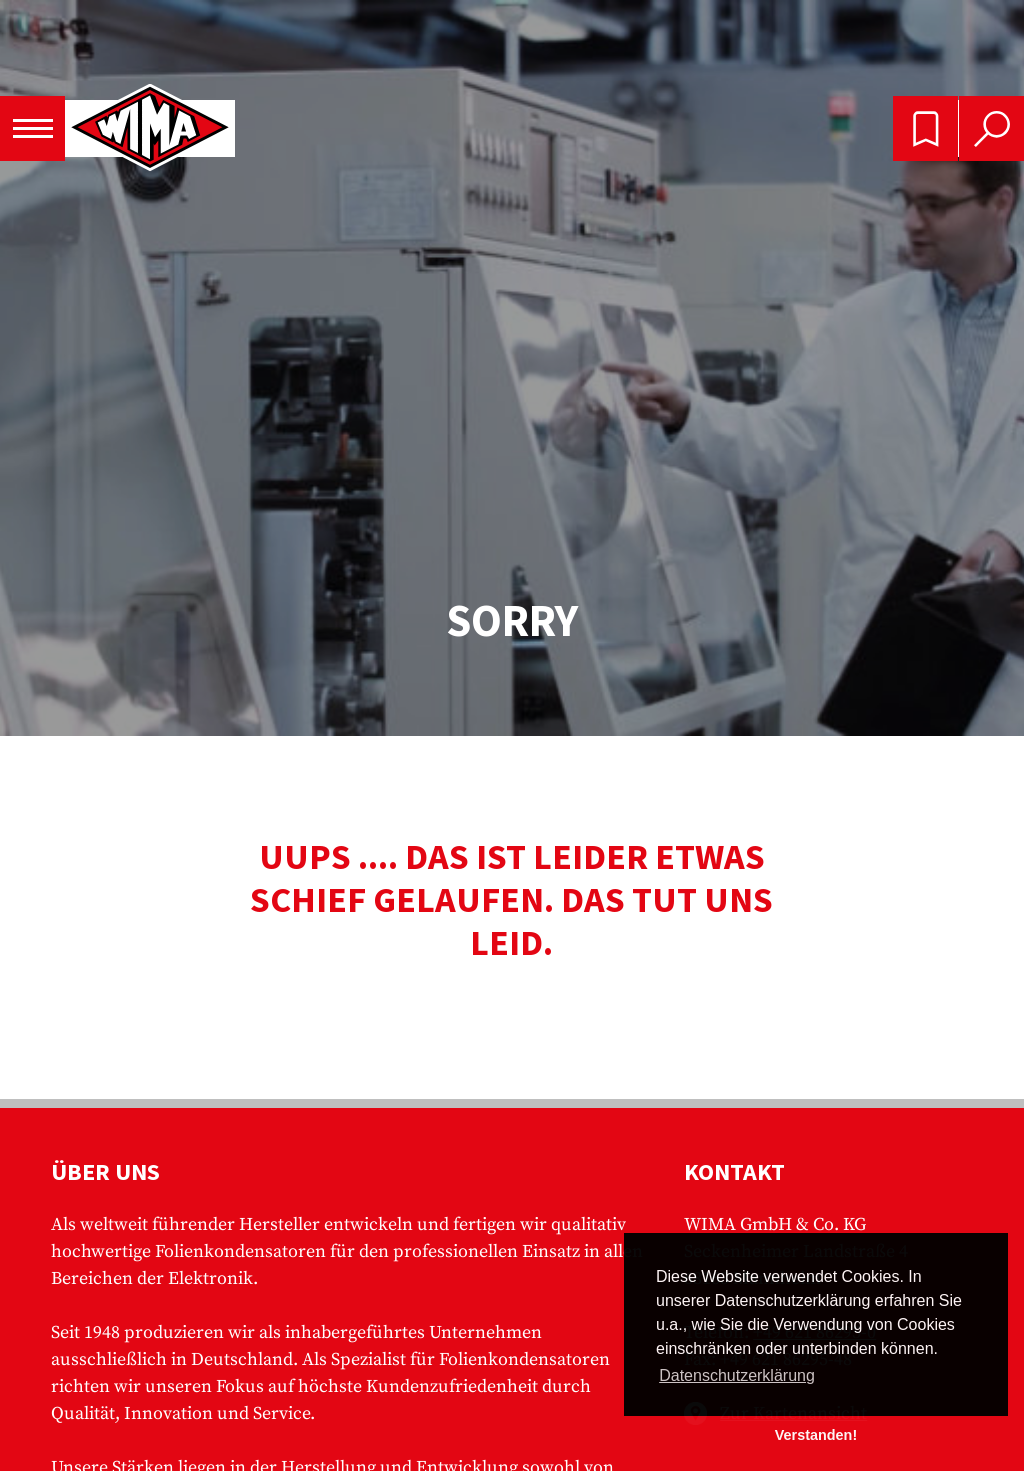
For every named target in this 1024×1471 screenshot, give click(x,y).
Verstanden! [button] (816, 1435)
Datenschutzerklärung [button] (737, 1375)
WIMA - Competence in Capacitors (150, 129)
